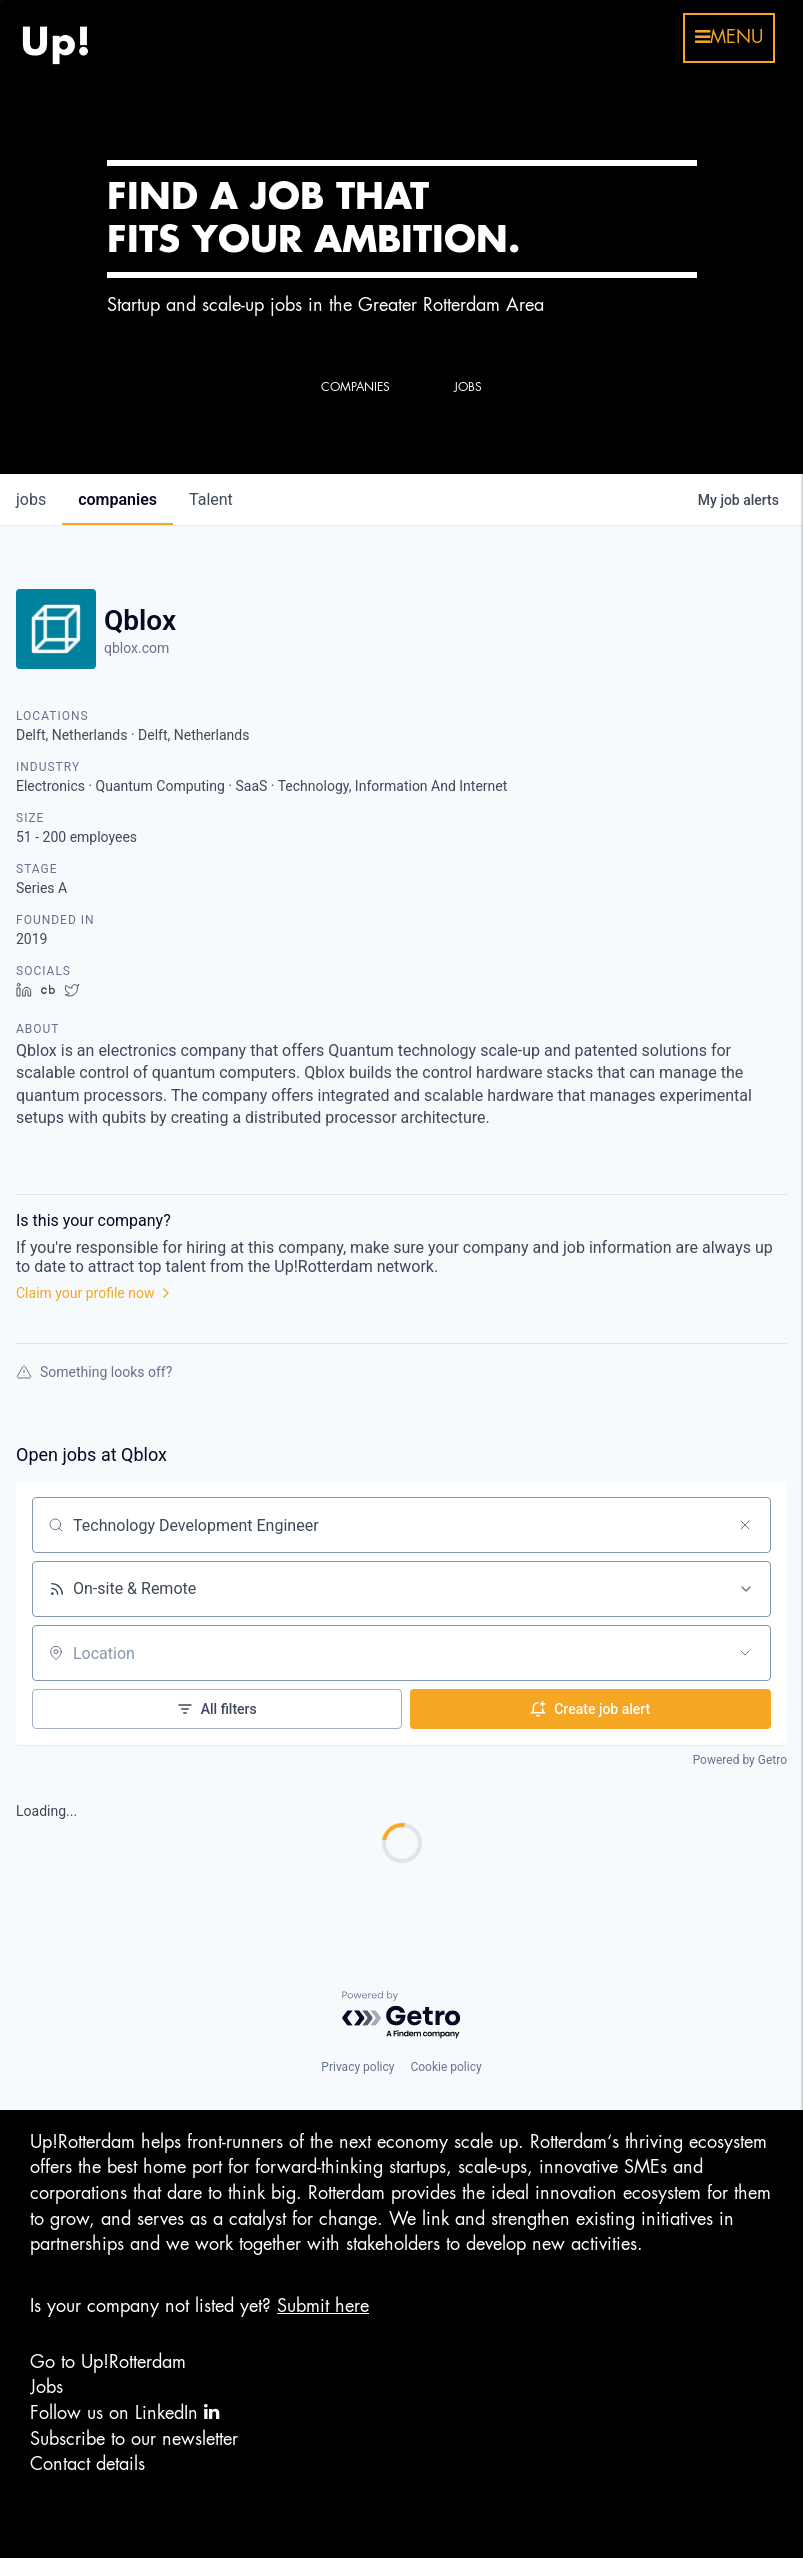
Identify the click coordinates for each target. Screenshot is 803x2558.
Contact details (87, 2464)
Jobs (46, 2387)
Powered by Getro (740, 1760)
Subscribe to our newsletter (134, 2439)
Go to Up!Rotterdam (108, 2362)
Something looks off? (94, 1372)
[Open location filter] (745, 1653)
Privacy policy (357, 2067)
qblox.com (136, 648)
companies (117, 499)
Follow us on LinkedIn (124, 2412)
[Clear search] (745, 1525)
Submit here (323, 2306)
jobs (31, 499)
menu (729, 37)
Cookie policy (445, 2067)
